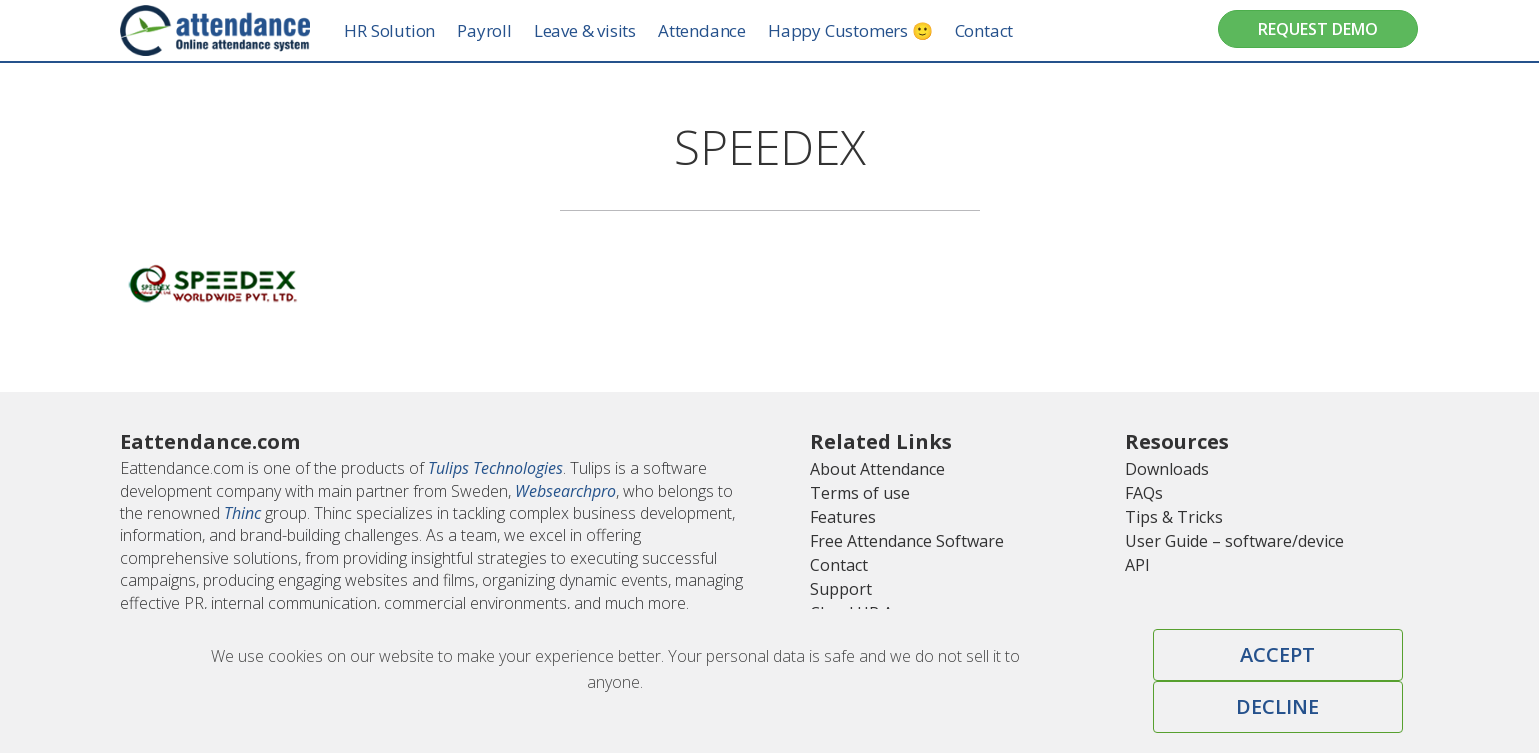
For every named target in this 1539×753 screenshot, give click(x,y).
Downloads (1167, 469)
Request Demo (1318, 29)
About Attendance (877, 469)
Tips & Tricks (1174, 517)
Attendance (721, 30)
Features (843, 517)
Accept (1277, 654)
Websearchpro (565, 491)
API (1137, 565)
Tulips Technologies (495, 468)
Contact (1003, 30)
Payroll (503, 30)
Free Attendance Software (907, 541)
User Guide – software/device (1234, 541)
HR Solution (409, 30)
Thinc (242, 513)
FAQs (1144, 493)
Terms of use (860, 493)
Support (841, 589)
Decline (1277, 706)
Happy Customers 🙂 (869, 30)
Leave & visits (604, 30)
